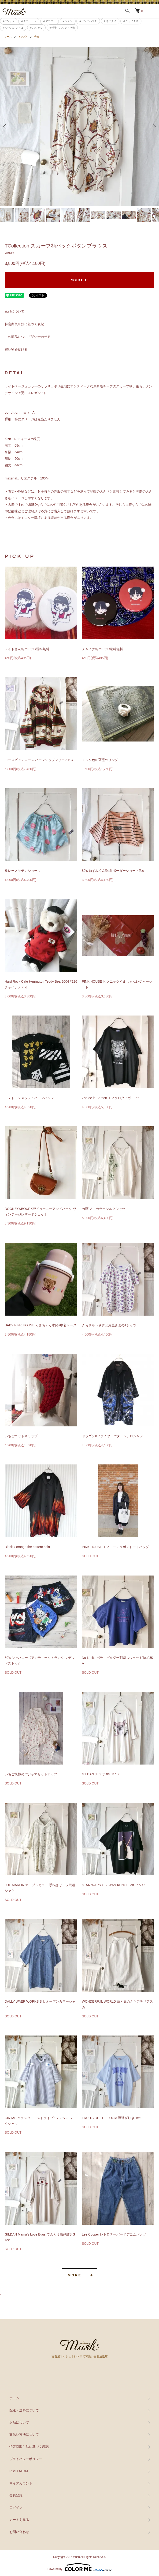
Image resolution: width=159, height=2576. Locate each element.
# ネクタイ (110, 21)
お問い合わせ (19, 2532)
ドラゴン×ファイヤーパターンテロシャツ (112, 1436)
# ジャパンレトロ (13, 27)
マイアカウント (20, 2483)
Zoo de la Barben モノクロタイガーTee (111, 1098)
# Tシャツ (8, 21)
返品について (14, 311)
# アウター (49, 21)
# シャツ (68, 21)
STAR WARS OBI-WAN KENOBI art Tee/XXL (115, 1885)
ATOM (23, 2471)
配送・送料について (24, 2410)
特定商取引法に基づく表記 (24, 324)
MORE (75, 2275)
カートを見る (19, 2520)
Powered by (79, 2567)
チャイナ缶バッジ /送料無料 (102, 649)
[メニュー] (152, 11)
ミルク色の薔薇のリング (100, 760)
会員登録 (15, 2495)
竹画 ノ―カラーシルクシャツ (104, 1209)
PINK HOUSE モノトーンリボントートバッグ (115, 1547)
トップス (23, 36)
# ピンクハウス (88, 21)
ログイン (15, 2507)
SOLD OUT (79, 280)
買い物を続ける (16, 349)
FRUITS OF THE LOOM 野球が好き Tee (111, 2118)
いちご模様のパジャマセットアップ (31, 1774)
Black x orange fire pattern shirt (27, 1547)
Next (153, 126)
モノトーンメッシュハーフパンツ (29, 1098)
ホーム (8, 36)
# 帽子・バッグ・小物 (62, 27)
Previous (5, 126)
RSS (12, 2471)
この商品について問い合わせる (28, 337)
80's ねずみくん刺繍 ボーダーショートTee (113, 871)
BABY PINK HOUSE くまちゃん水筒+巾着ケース (41, 1325)
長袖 (36, 36)
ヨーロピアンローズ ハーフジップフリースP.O (39, 760)
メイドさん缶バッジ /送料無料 (27, 649)
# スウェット (28, 21)
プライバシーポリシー (25, 2459)
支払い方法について (24, 2434)
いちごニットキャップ (21, 1436)
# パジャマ (36, 27)
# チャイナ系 (130, 21)
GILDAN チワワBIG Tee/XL (102, 1774)
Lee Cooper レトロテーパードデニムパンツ (114, 2234)
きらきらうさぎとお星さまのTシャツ (109, 1325)
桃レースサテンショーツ (23, 871)
